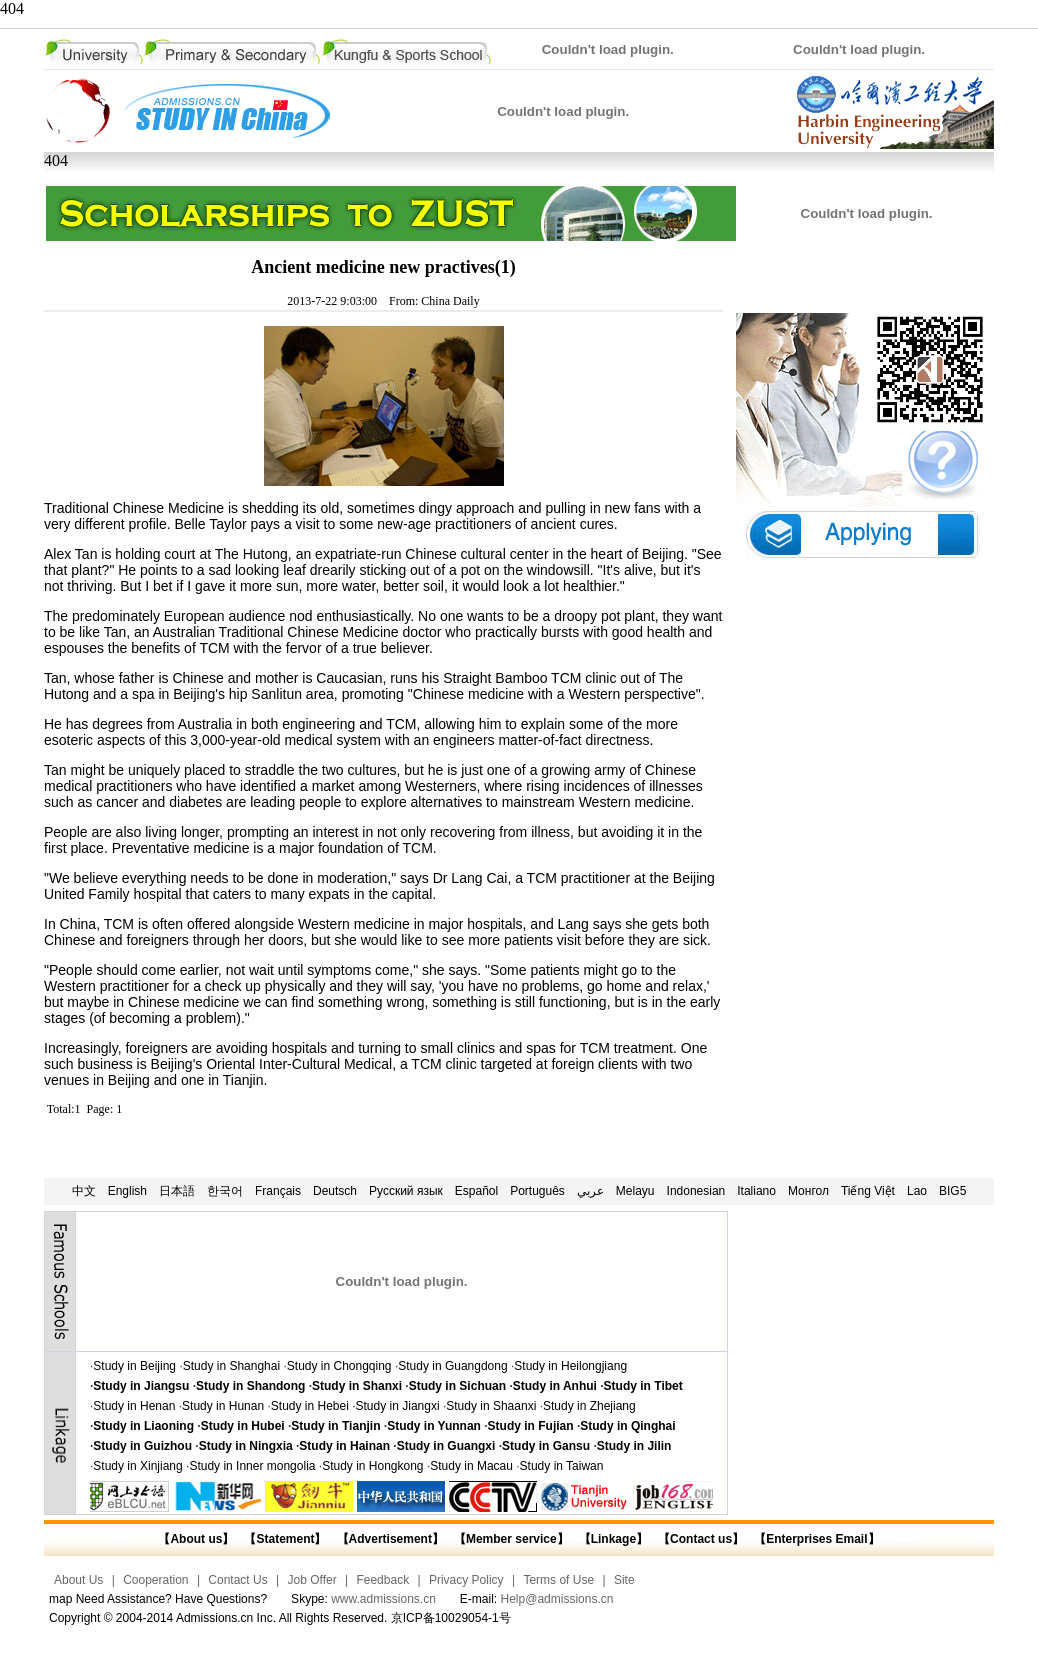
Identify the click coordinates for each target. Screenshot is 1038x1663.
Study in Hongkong (372, 1466)
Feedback (382, 1580)
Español (476, 1191)
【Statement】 (285, 1539)
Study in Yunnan (434, 1426)
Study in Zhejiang (589, 1406)
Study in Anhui (555, 1386)
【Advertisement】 (390, 1539)
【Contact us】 (699, 1539)
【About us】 (196, 1539)
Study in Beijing (134, 1366)
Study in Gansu (546, 1446)
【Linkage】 (613, 1539)
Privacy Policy (466, 1580)
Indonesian (696, 1191)
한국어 (225, 1191)
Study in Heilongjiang (570, 1366)
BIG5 (952, 1191)
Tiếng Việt (868, 1191)
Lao (917, 1191)
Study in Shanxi (357, 1386)
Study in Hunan (223, 1406)
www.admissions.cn (383, 1599)
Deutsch (335, 1191)
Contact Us (237, 1580)
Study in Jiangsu (141, 1386)
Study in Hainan (344, 1446)
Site (624, 1580)
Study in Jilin (634, 1446)
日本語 (177, 1191)
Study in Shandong (250, 1386)
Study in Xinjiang (137, 1466)
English (127, 1191)
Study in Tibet (643, 1386)
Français (278, 1191)
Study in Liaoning (143, 1426)
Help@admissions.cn (557, 1599)
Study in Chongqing (339, 1366)
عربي (590, 1191)
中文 (84, 1191)
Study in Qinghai (627, 1426)
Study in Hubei (243, 1426)
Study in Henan (134, 1406)
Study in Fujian (531, 1426)
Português (537, 1191)
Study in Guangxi (446, 1446)
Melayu (635, 1191)
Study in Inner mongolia (252, 1466)
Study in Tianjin (335, 1426)
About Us (78, 1580)
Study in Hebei (310, 1406)
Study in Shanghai (231, 1366)
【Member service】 (511, 1539)
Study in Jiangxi (398, 1406)
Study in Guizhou (142, 1446)
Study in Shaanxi (491, 1406)
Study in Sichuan (457, 1386)
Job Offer (312, 1580)
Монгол (808, 1191)
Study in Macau (471, 1466)
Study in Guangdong (452, 1366)
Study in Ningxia (246, 1446)
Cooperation (155, 1580)
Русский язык (406, 1191)
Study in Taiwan (562, 1466)
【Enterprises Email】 (816, 1539)
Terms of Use (558, 1580)
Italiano (756, 1191)
